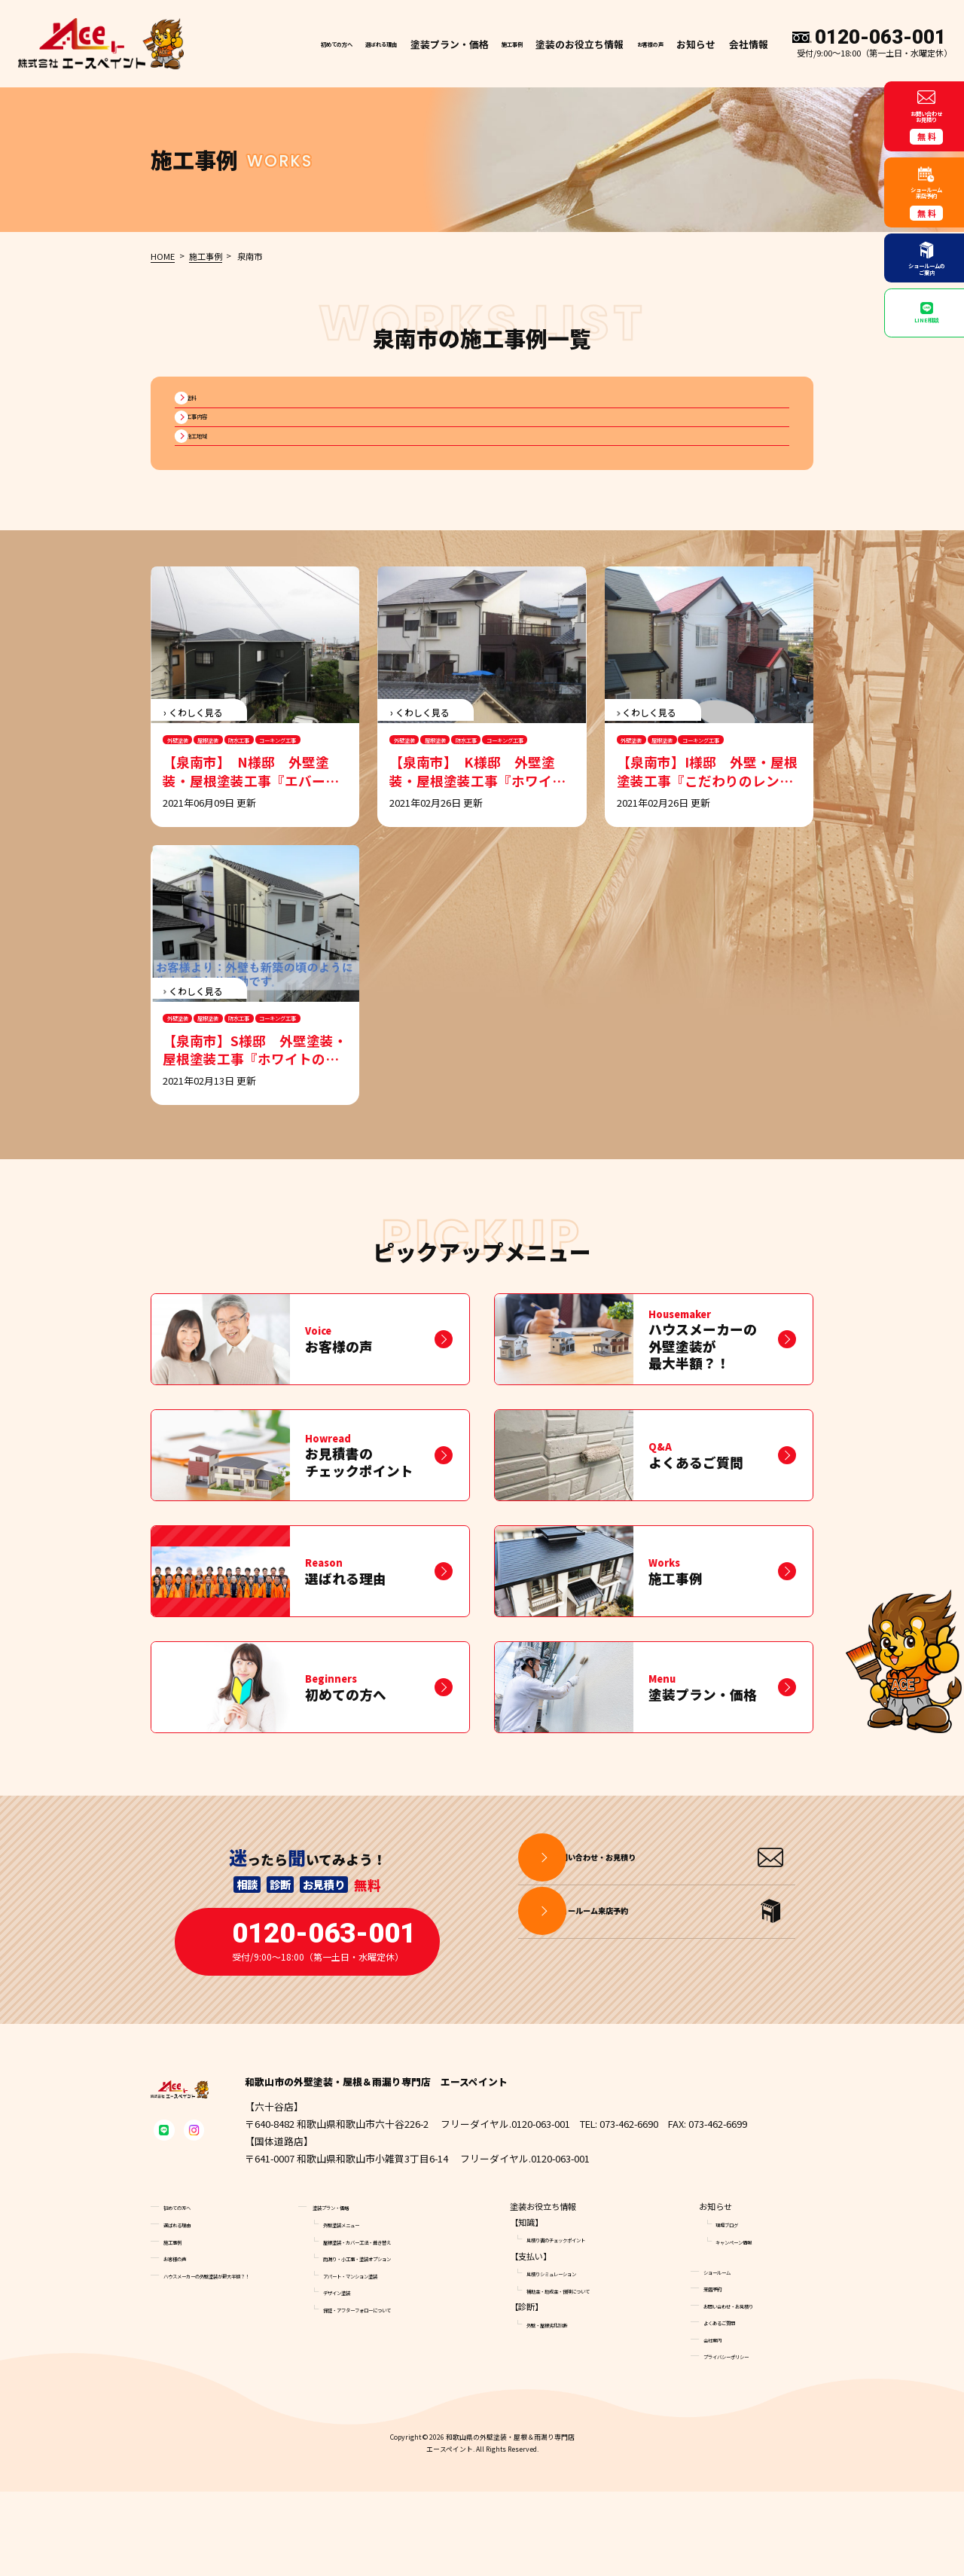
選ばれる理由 (328, 53)
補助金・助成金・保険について (584, 2374)
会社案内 (720, 2423)
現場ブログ (736, 2308)
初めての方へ (257, 53)
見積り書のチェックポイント (580, 2324)
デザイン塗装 (348, 2376)
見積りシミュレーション (572, 2358)
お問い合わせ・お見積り (749, 2389)
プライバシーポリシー (744, 2440)
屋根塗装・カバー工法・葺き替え (385, 2325)
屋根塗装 (245, 799)
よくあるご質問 (732, 2407)
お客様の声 (639, 53)
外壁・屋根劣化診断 (563, 2408)
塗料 (204, 421)
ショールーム (728, 2355)
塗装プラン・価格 (346, 2291)
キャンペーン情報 (748, 2325)
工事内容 (213, 454)
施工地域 (213, 487)
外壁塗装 (189, 799)
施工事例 (481, 53)
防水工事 (301, 799)
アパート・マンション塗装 (373, 2359)
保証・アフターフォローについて (385, 2393)
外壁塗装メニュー (356, 2308)
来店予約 (720, 2373)
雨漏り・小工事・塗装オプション (385, 2342)
